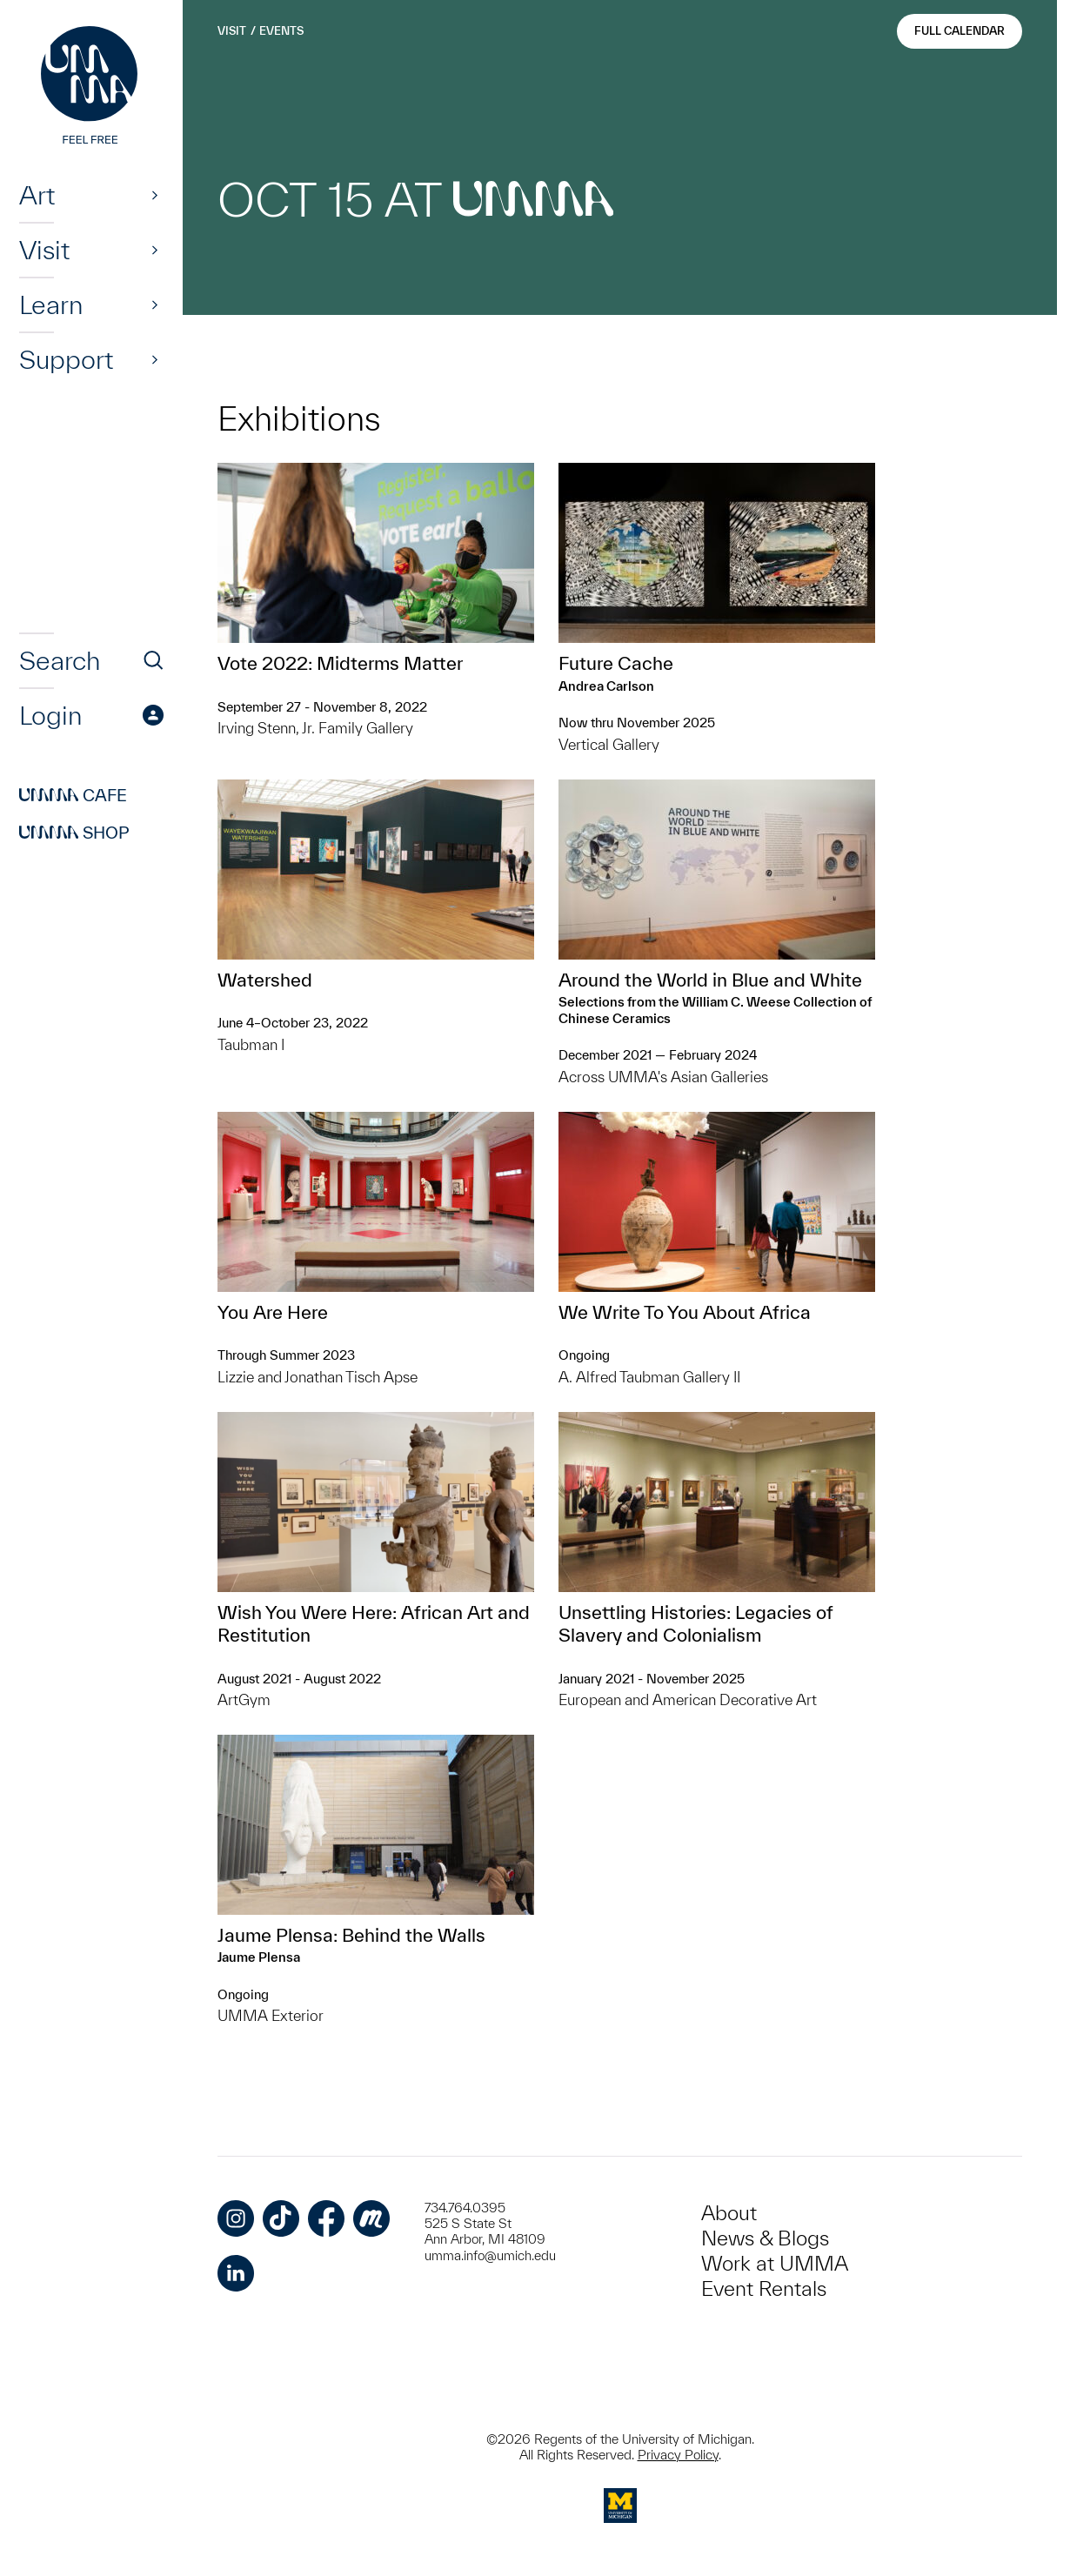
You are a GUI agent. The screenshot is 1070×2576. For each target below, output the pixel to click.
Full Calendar (959, 30)
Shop (74, 832)
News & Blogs (765, 2238)
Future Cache (615, 662)
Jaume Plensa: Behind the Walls (351, 1934)
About (729, 2213)
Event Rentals (763, 2288)
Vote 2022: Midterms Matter (340, 662)
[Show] (155, 195)
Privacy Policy (678, 2454)
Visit (44, 249)
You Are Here (272, 1311)
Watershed (264, 979)
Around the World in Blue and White (710, 979)
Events (281, 30)
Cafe (73, 795)
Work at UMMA (774, 2263)
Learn (51, 304)
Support (66, 359)
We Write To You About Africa (684, 1311)
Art (37, 195)
